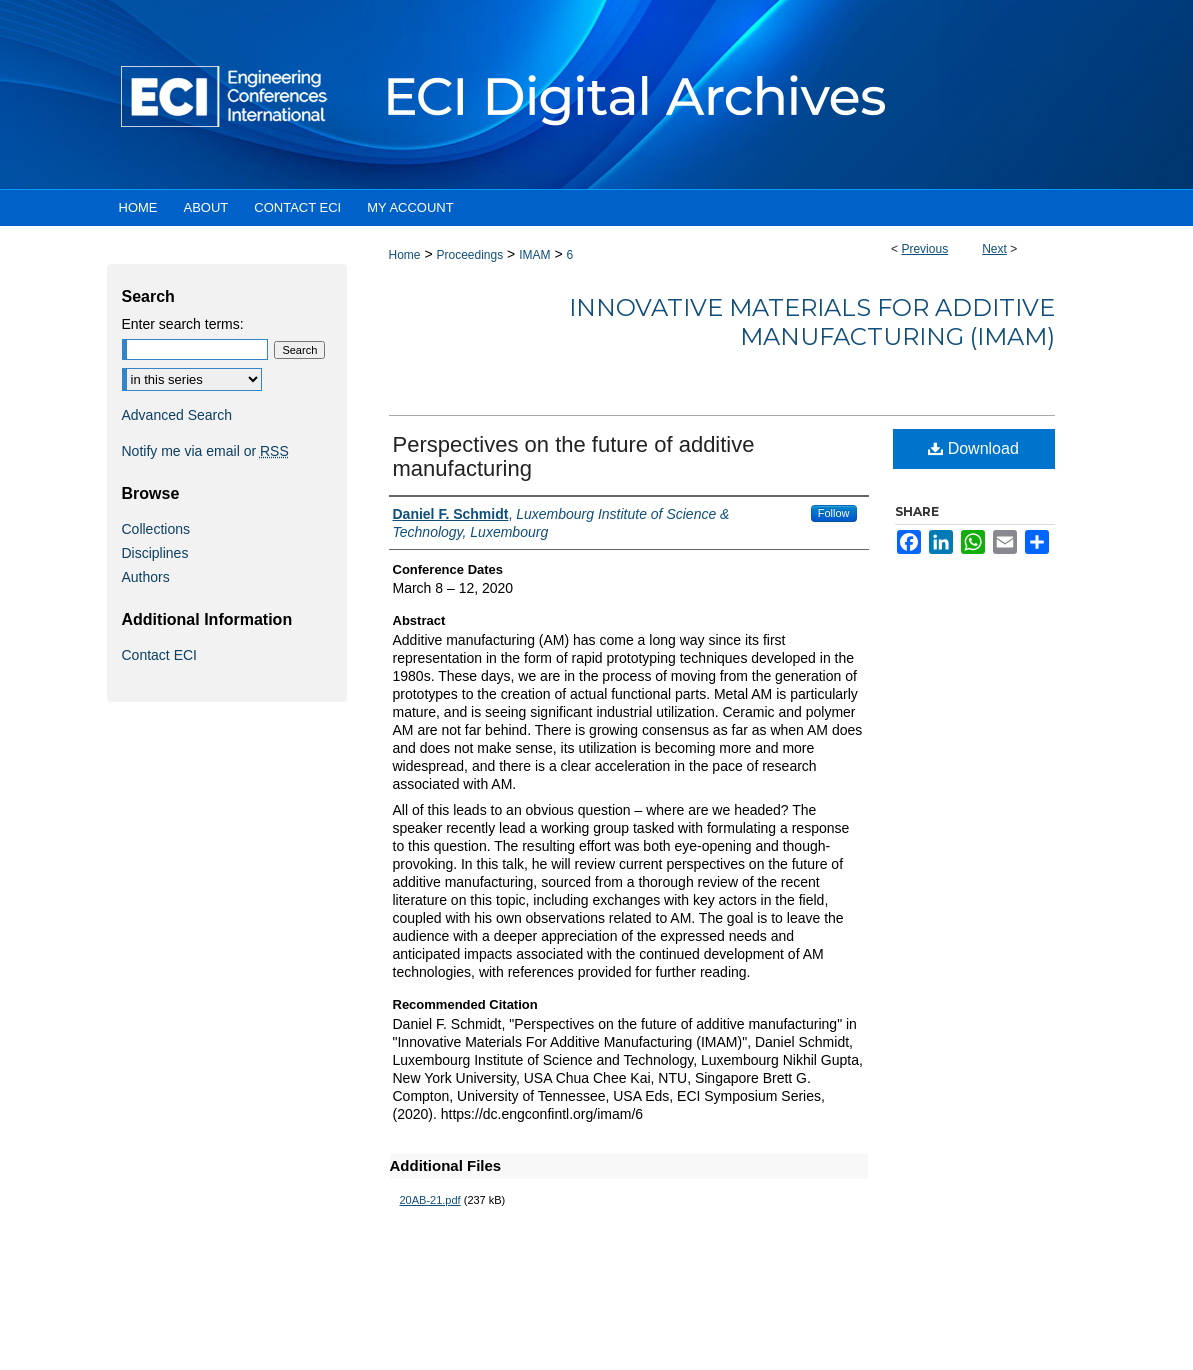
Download (973, 448)
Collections (156, 529)
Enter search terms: (183, 324)
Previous (924, 249)
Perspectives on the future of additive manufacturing (574, 456)
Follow (834, 513)
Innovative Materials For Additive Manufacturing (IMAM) (812, 322)
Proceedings (469, 255)
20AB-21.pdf (430, 1200)
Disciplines (155, 553)
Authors (146, 577)
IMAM (534, 255)
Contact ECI (159, 655)
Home (405, 255)
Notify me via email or (205, 451)
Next (994, 249)
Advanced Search (177, 415)
